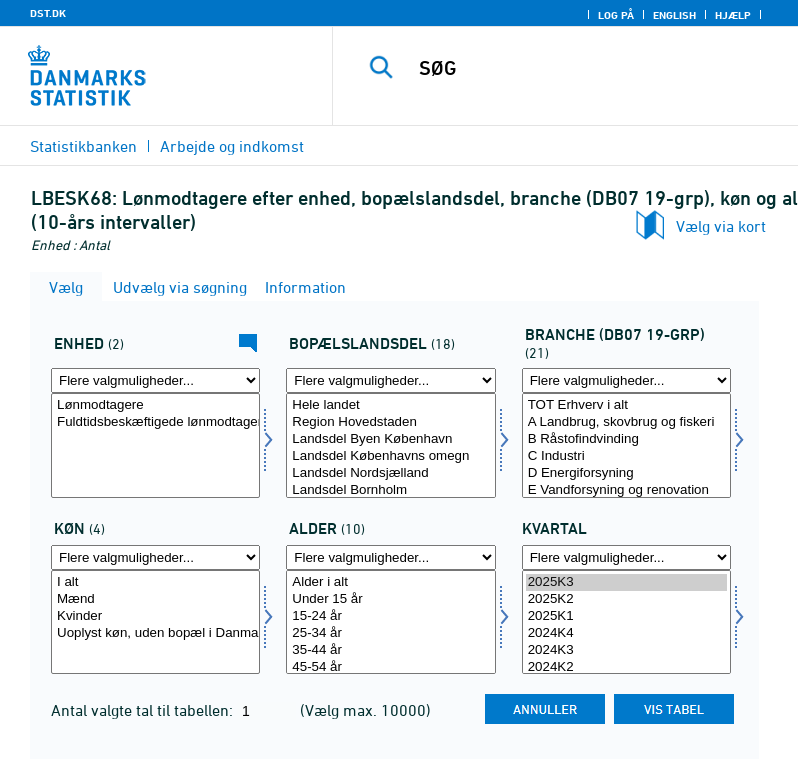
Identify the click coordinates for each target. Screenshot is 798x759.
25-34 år (390, 633)
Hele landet (390, 405)
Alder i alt (390, 582)
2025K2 (626, 599)
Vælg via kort (721, 226)
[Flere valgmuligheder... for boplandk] (390, 380)
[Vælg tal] (155, 445)
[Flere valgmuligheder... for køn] (155, 557)
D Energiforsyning (626, 473)
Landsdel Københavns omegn (390, 456)
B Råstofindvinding (626, 439)
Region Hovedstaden (390, 422)
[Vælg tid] (626, 622)
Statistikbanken (83, 146)
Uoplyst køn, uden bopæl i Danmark (155, 633)
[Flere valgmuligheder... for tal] (155, 380)
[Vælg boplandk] (390, 445)
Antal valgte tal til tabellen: (144, 710)
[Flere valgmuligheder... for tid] (626, 557)
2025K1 (626, 616)
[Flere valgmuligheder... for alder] (390, 557)
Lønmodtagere (155, 405)
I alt (155, 582)
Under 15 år (390, 599)
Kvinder (155, 616)
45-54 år (390, 667)
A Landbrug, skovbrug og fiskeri (626, 422)
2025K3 (626, 582)
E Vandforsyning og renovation (626, 490)
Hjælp (733, 15)
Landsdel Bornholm (390, 490)
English (674, 15)
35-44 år (390, 650)
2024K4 (626, 633)
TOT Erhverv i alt (626, 405)
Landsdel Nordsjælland (390, 473)
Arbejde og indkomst (232, 146)
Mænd (155, 599)
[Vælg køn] (155, 622)
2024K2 (626, 667)
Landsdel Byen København (390, 439)
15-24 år (390, 616)
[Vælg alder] (390, 622)
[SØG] (595, 68)
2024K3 (626, 650)
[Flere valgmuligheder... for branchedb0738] (626, 380)
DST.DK (48, 13)
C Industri (626, 456)
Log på (616, 15)
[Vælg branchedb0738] (626, 445)
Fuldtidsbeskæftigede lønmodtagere (155, 422)
